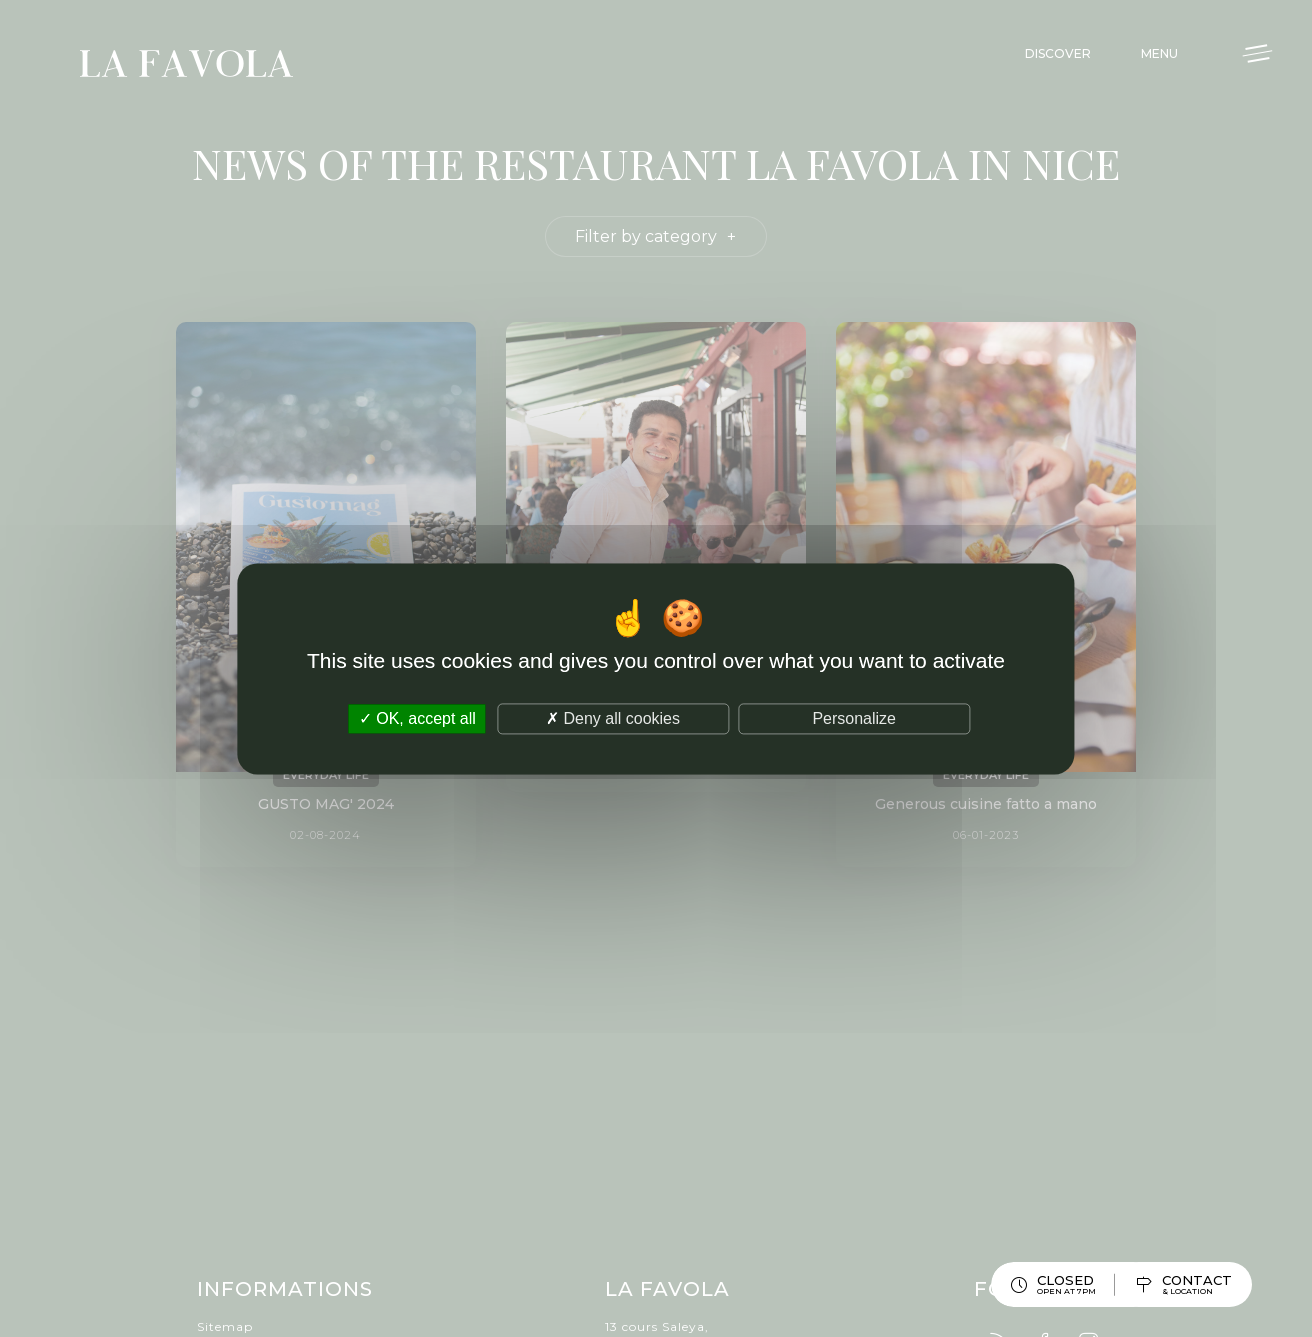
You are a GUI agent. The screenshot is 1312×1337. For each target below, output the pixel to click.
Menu (1159, 53)
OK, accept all (417, 718)
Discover (1058, 53)
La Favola (186, 66)
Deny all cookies (613, 718)
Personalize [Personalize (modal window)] (854, 718)
